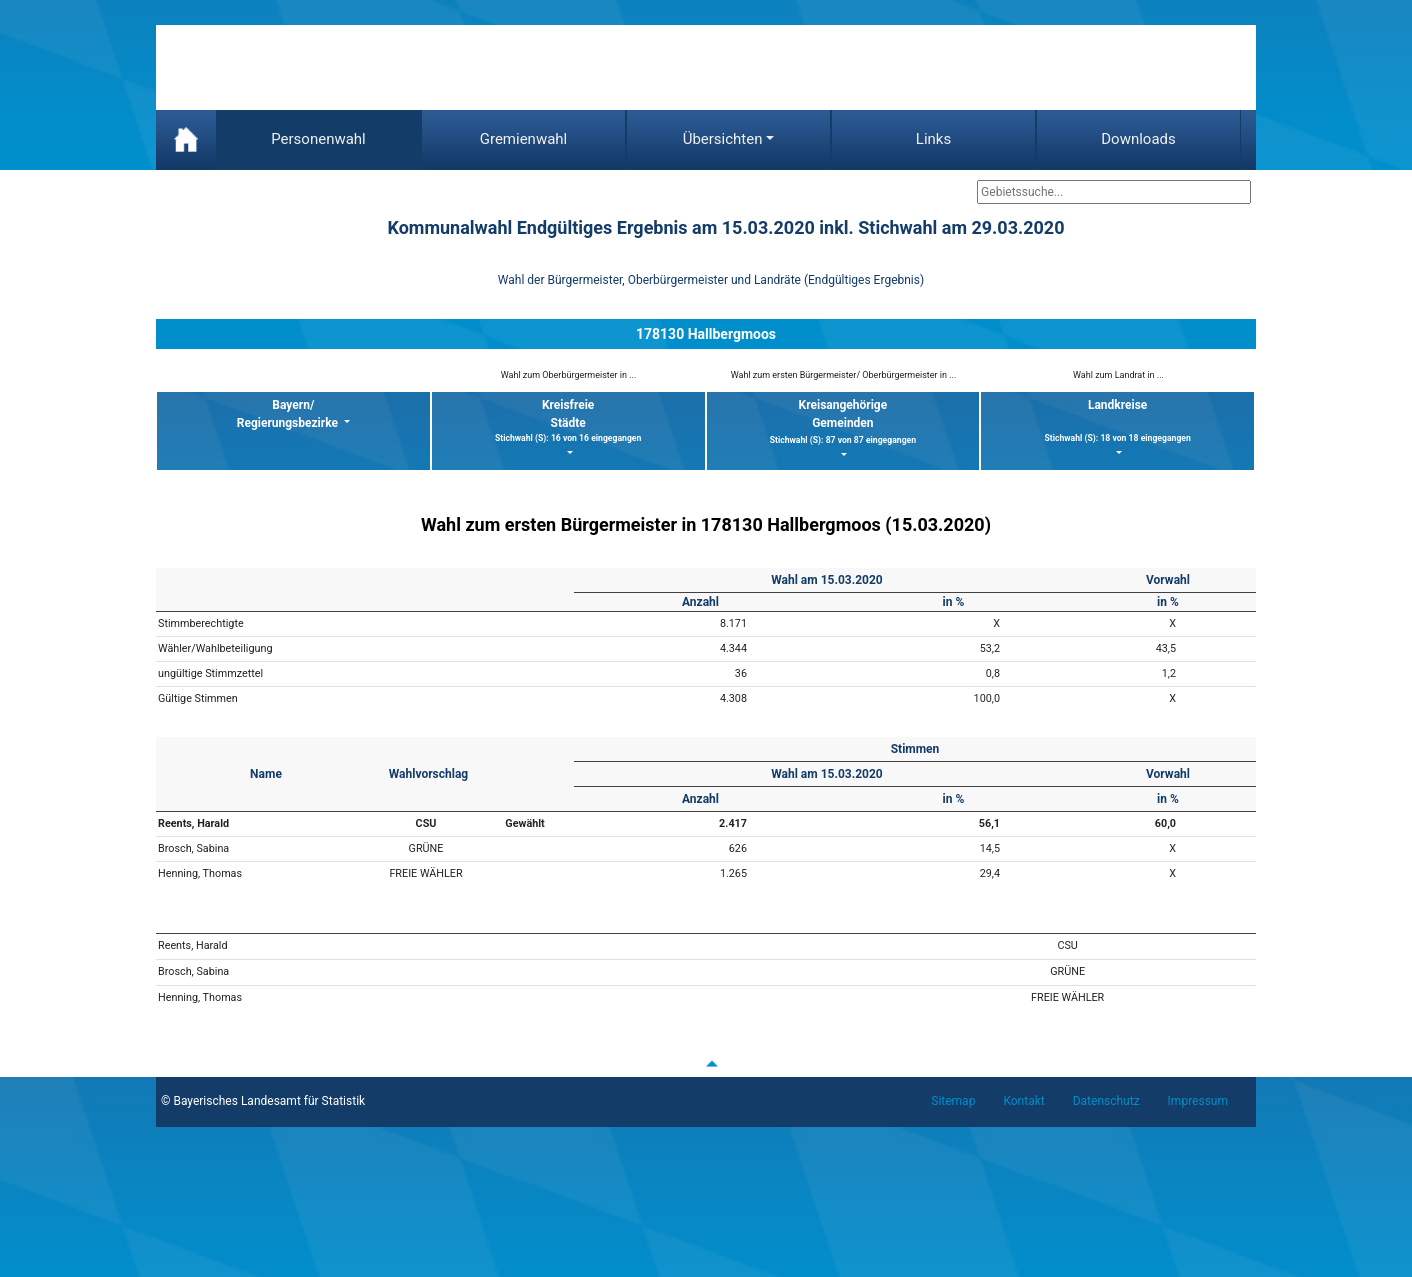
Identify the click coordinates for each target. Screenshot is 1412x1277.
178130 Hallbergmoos (706, 334)
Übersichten (723, 139)
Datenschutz (1106, 1101)
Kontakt (1023, 1101)
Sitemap (953, 1101)
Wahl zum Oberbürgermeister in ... (569, 375)
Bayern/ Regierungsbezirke (289, 414)
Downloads (1138, 139)
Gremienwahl (524, 139)
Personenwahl (318, 139)
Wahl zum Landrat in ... (1118, 375)
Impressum (1198, 1101)
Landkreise (1117, 421)
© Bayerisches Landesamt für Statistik (263, 1101)
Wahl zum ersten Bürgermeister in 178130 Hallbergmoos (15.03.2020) (706, 524)
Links (933, 139)
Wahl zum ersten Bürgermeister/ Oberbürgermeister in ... (844, 375)
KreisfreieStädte (568, 421)
